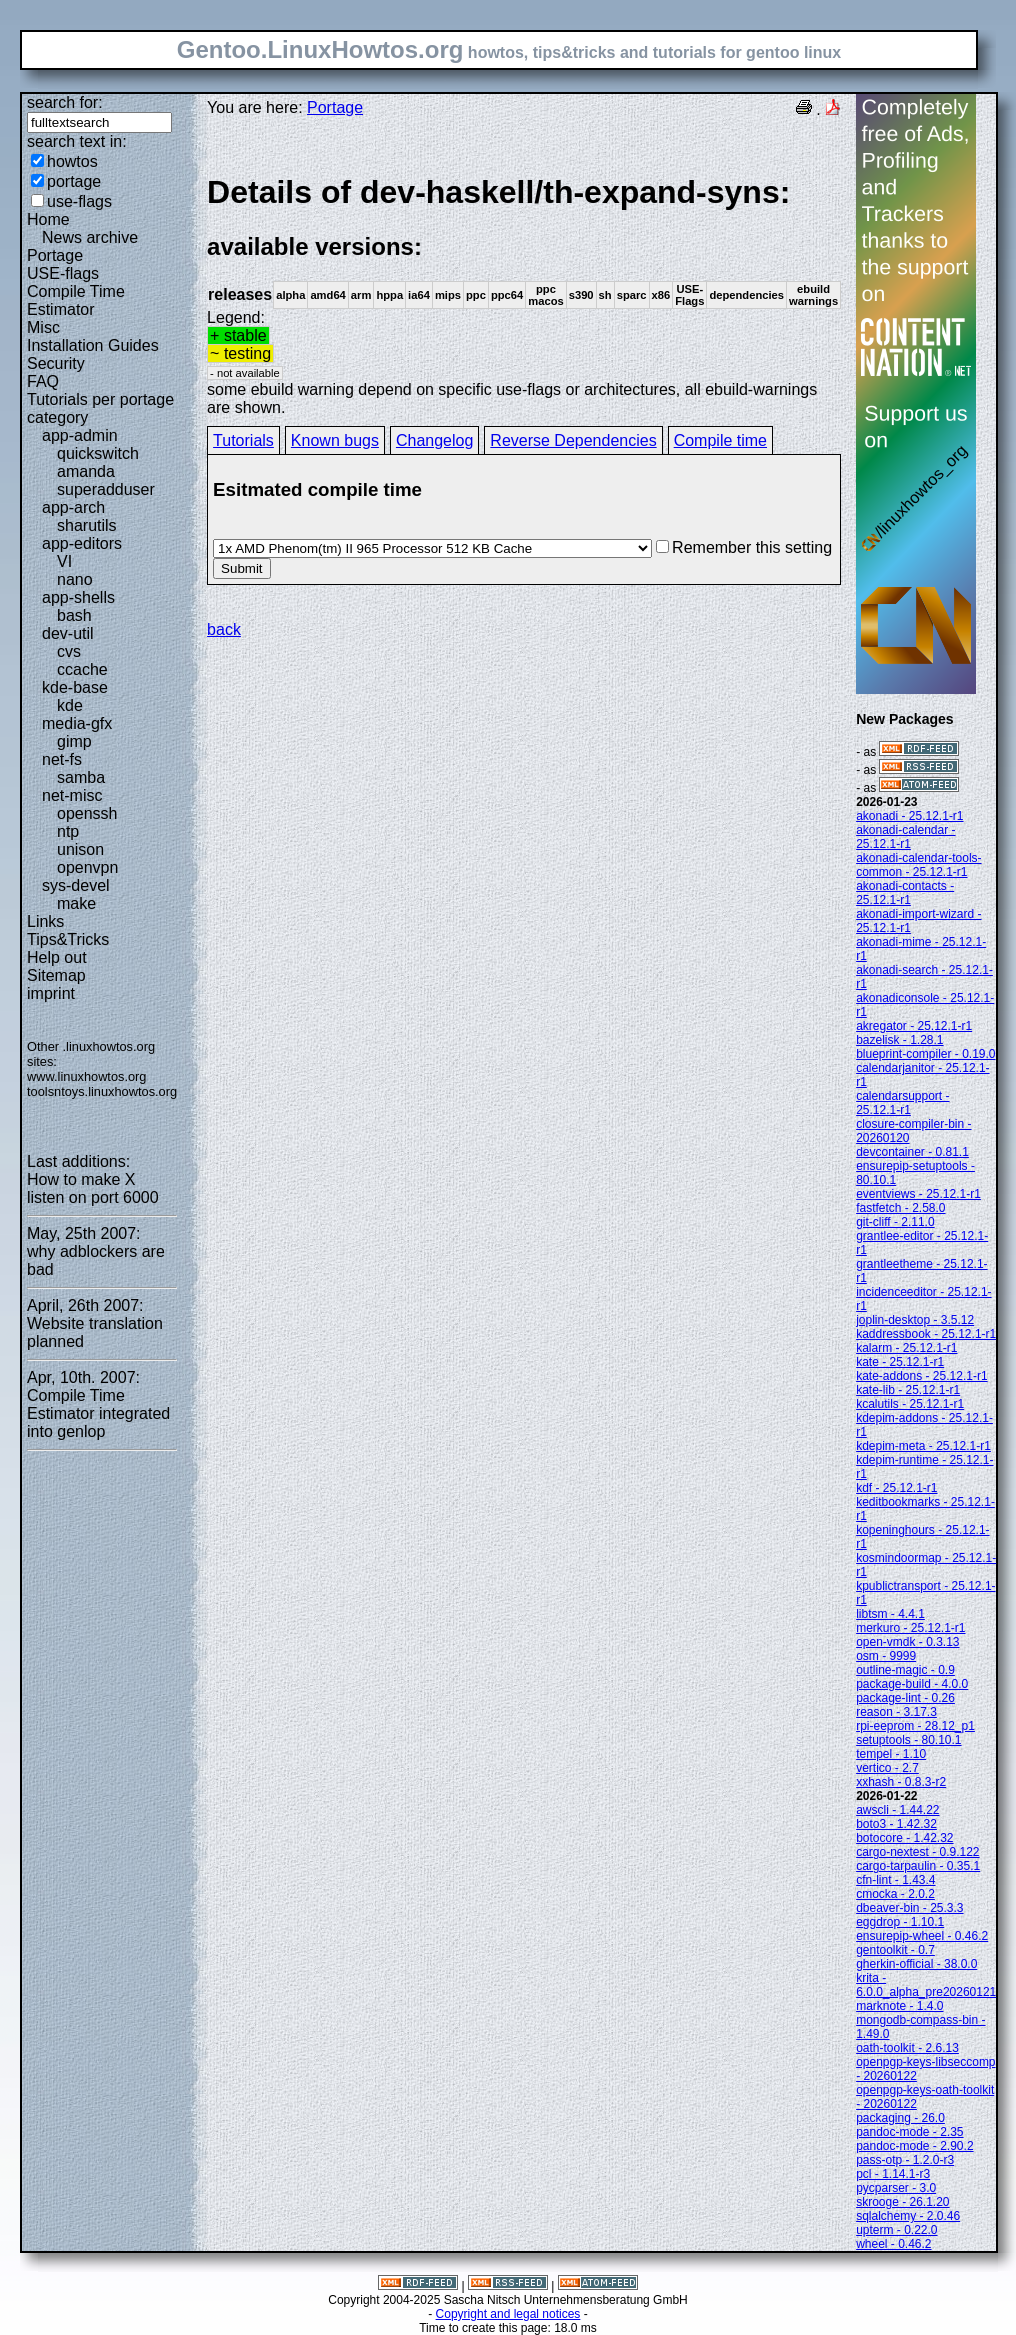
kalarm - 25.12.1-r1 (906, 1348)
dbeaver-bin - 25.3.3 (909, 1908)
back (224, 629)
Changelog (434, 440)
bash (74, 615)
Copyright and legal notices (508, 2314)
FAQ (43, 381)
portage (74, 181)
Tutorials (243, 440)
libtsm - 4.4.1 (890, 1614)
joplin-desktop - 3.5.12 (915, 1320)
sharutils (87, 525)
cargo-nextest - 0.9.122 (917, 1852)
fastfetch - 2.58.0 (900, 1208)
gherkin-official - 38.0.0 (916, 1964)
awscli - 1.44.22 (897, 1810)
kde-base (75, 687)
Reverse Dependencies (573, 440)
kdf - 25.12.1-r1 (896, 1488)
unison (80, 849)
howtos (72, 161)
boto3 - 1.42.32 (896, 1824)
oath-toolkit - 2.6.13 (907, 2048)
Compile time (720, 440)
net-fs (62, 759)
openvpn (87, 867)
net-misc (72, 795)
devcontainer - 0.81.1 (912, 1152)
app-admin (80, 435)
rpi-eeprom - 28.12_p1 (915, 1726)
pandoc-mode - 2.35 (909, 2132)
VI (64, 561)
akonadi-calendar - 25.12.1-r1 (905, 837)
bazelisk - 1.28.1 (899, 1040)
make (76, 903)
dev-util (68, 633)
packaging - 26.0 (900, 2118)
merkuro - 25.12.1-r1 (910, 1628)
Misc (43, 327)
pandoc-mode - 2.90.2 (914, 2146)
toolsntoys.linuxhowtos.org (102, 1091)
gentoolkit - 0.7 (895, 1950)
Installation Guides (93, 345)
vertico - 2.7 (887, 1768)
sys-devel (76, 885)
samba (81, 777)
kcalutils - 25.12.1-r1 (910, 1404)
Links (45, 921)
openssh (87, 813)
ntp (68, 831)
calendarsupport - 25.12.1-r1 (902, 1103)
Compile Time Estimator (76, 300)
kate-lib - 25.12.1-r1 (908, 1390)
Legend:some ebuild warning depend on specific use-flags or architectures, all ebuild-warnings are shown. (524, 294)
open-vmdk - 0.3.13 (907, 1642)
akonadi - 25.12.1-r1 (909, 816)
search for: (65, 102)
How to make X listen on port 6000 (93, 1188)
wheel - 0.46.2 (893, 2244)
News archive (90, 237)
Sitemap (56, 975)
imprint (51, 993)
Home (48, 219)
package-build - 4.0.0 (912, 1684)
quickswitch (98, 453)
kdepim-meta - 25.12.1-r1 (923, 1446)
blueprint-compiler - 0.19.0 (925, 1054)
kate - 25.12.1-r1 (900, 1362)
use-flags (79, 201)
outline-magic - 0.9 (905, 1670)
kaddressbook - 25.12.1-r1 (926, 1334)
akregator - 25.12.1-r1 (914, 1026)
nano (75, 579)
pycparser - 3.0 (896, 2188)
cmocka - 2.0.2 (895, 1894)
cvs (69, 651)
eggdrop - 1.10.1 (900, 1922)
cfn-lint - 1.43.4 (895, 1880)
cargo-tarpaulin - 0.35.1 (918, 1866)
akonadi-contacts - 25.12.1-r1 (905, 893)
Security (56, 363)
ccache (82, 669)
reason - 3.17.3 (896, 1712)
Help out (57, 957)
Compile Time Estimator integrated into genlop (98, 1413)
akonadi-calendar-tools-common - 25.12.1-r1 (918, 865)
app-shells (78, 597)
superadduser (106, 489)
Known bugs (335, 440)
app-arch (73, 507)
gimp (74, 741)
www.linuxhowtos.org (87, 1076)
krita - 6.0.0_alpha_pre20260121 (926, 1985)
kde (70, 705)
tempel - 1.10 (891, 1754)
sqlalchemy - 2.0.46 (908, 2216)
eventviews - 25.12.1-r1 (918, 1194)
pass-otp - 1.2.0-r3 (905, 2160)
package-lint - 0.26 (905, 1698)
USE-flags (63, 273)
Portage (55, 255)
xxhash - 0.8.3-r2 (901, 1782)
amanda (86, 471)
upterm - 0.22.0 (896, 2230)
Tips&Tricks (68, 939)
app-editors (82, 543)
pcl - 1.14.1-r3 (893, 2174)
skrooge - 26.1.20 (902, 2202)
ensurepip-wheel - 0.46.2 (922, 1936)
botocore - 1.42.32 (904, 1838)
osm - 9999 (886, 1656)
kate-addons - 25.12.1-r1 (921, 1376)
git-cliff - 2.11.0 (895, 1222)
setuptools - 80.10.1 (908, 1740)
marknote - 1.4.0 (899, 2006)
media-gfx (77, 723)
